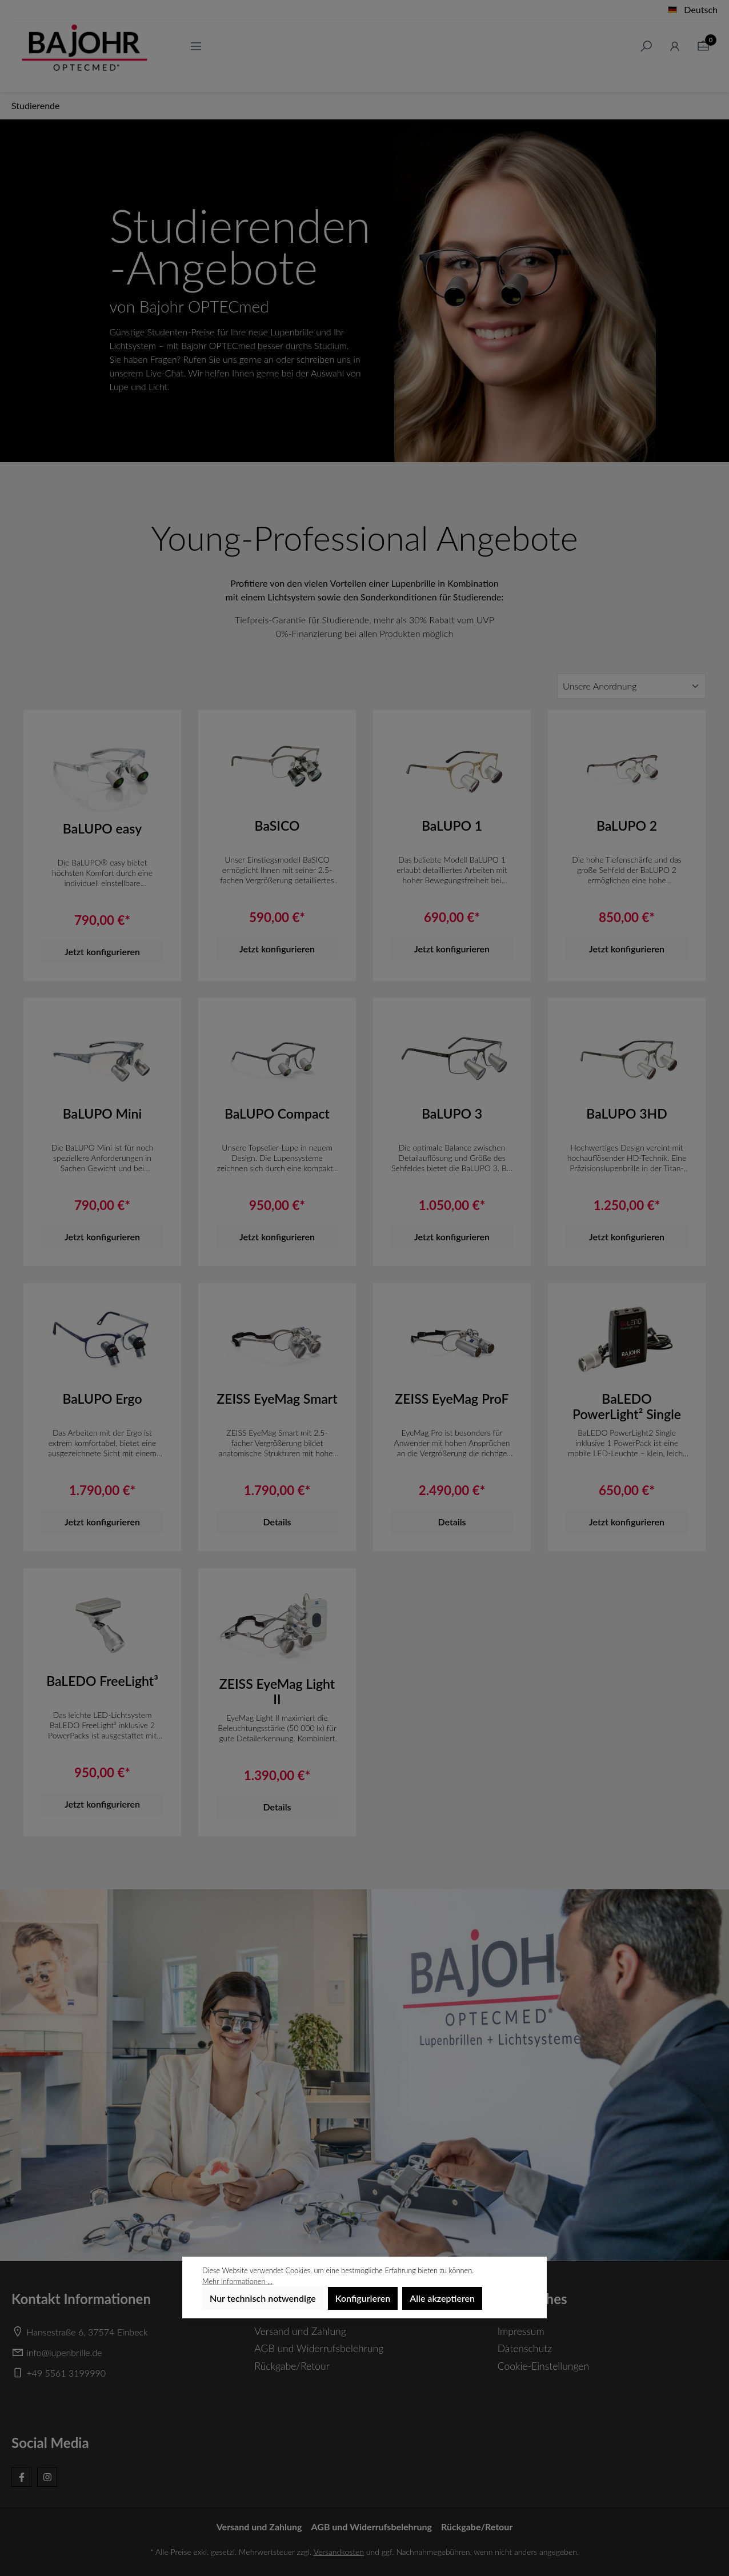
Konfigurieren (362, 2298)
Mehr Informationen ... (237, 2281)
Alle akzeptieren (442, 2298)
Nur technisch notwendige (263, 2298)
